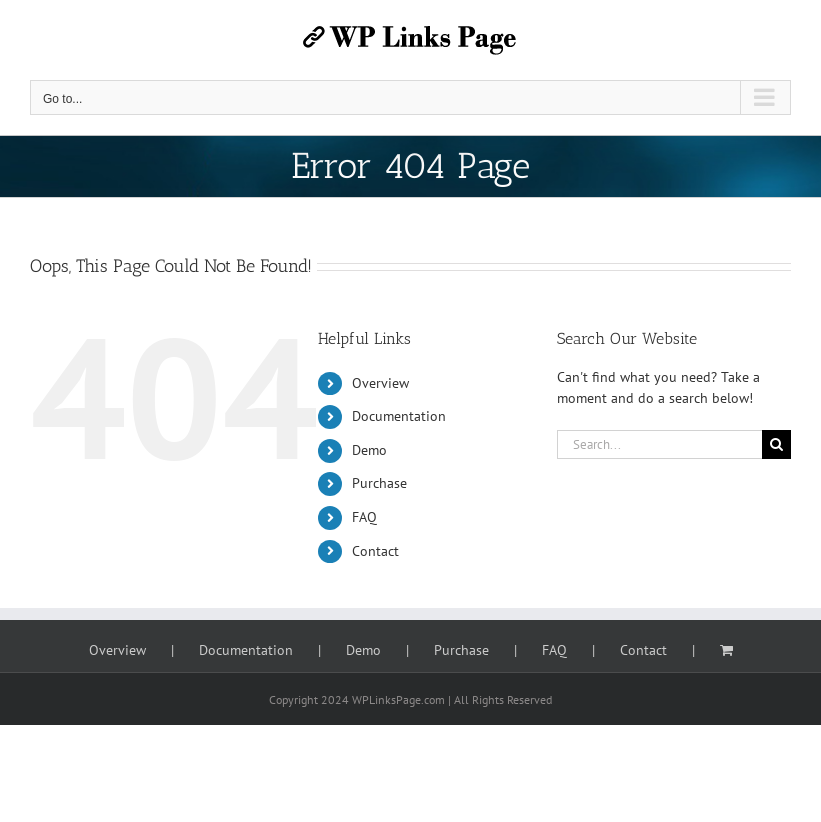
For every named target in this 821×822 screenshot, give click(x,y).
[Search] (776, 444)
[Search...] (659, 444)
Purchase (379, 483)
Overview (380, 383)
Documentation (399, 416)
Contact (375, 551)
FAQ (364, 517)
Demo (369, 450)
